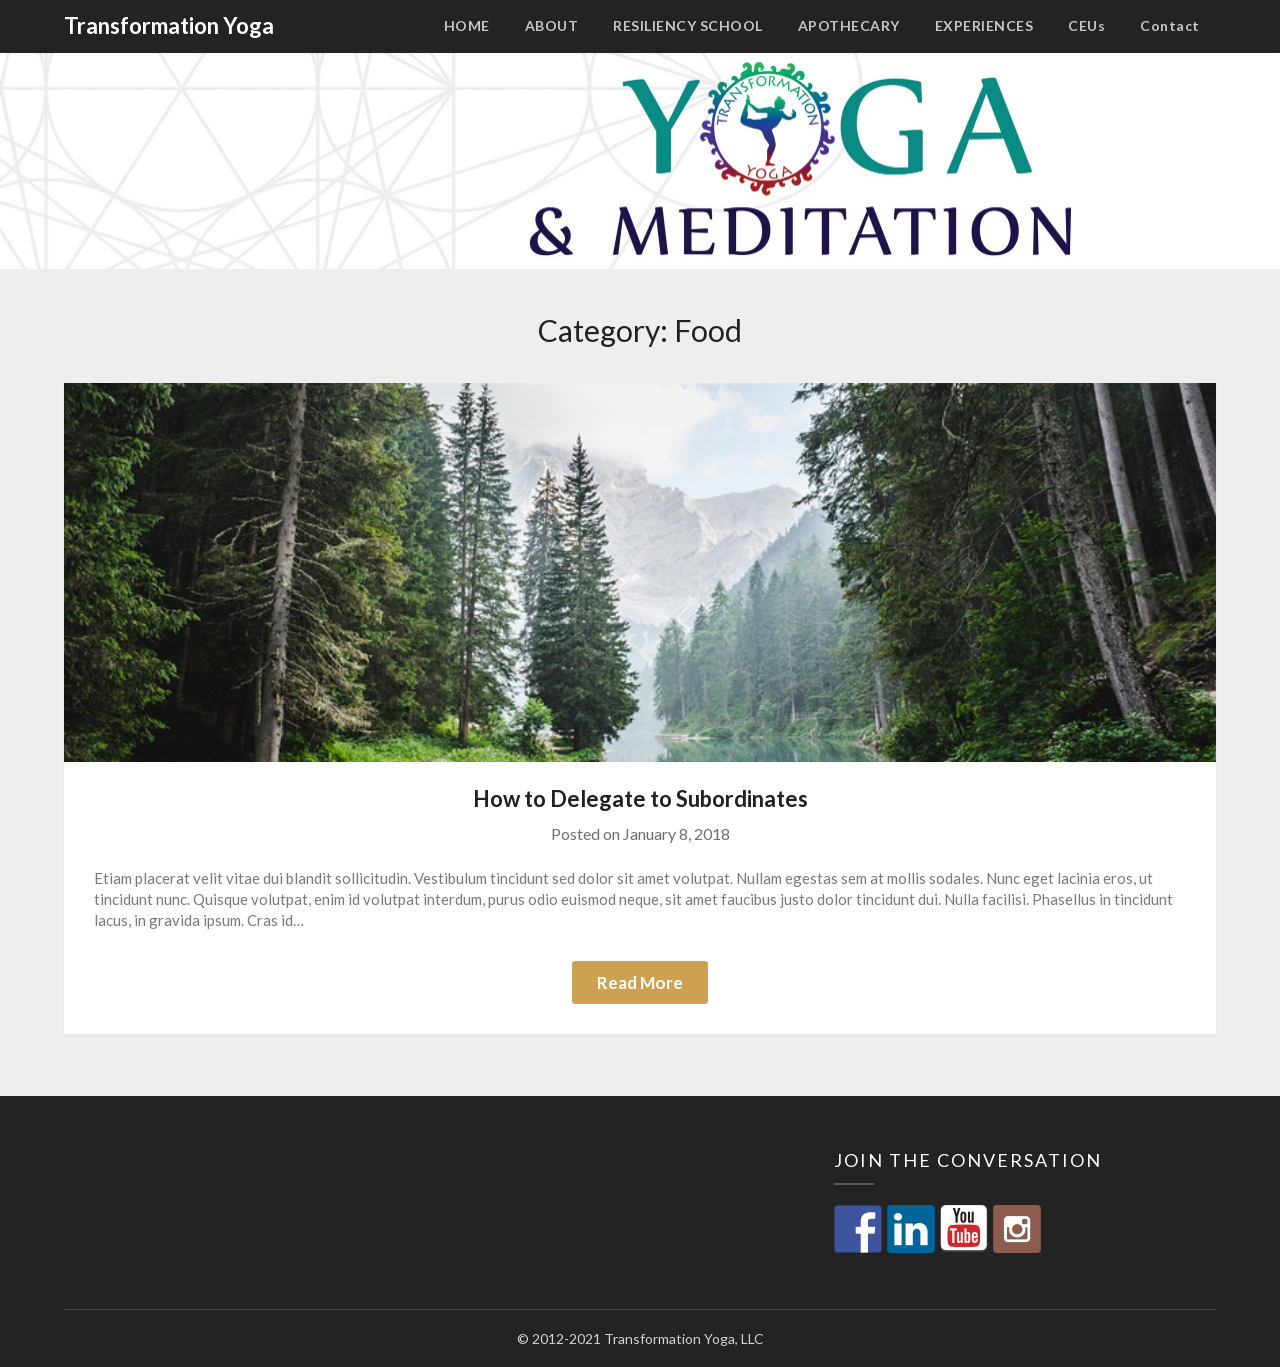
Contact (1170, 25)
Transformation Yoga (169, 25)
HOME (467, 25)
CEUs (1086, 25)
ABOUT (552, 25)
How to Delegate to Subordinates (640, 798)
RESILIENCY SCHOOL (688, 25)
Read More (640, 982)
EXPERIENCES (984, 25)
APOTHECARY (849, 25)
